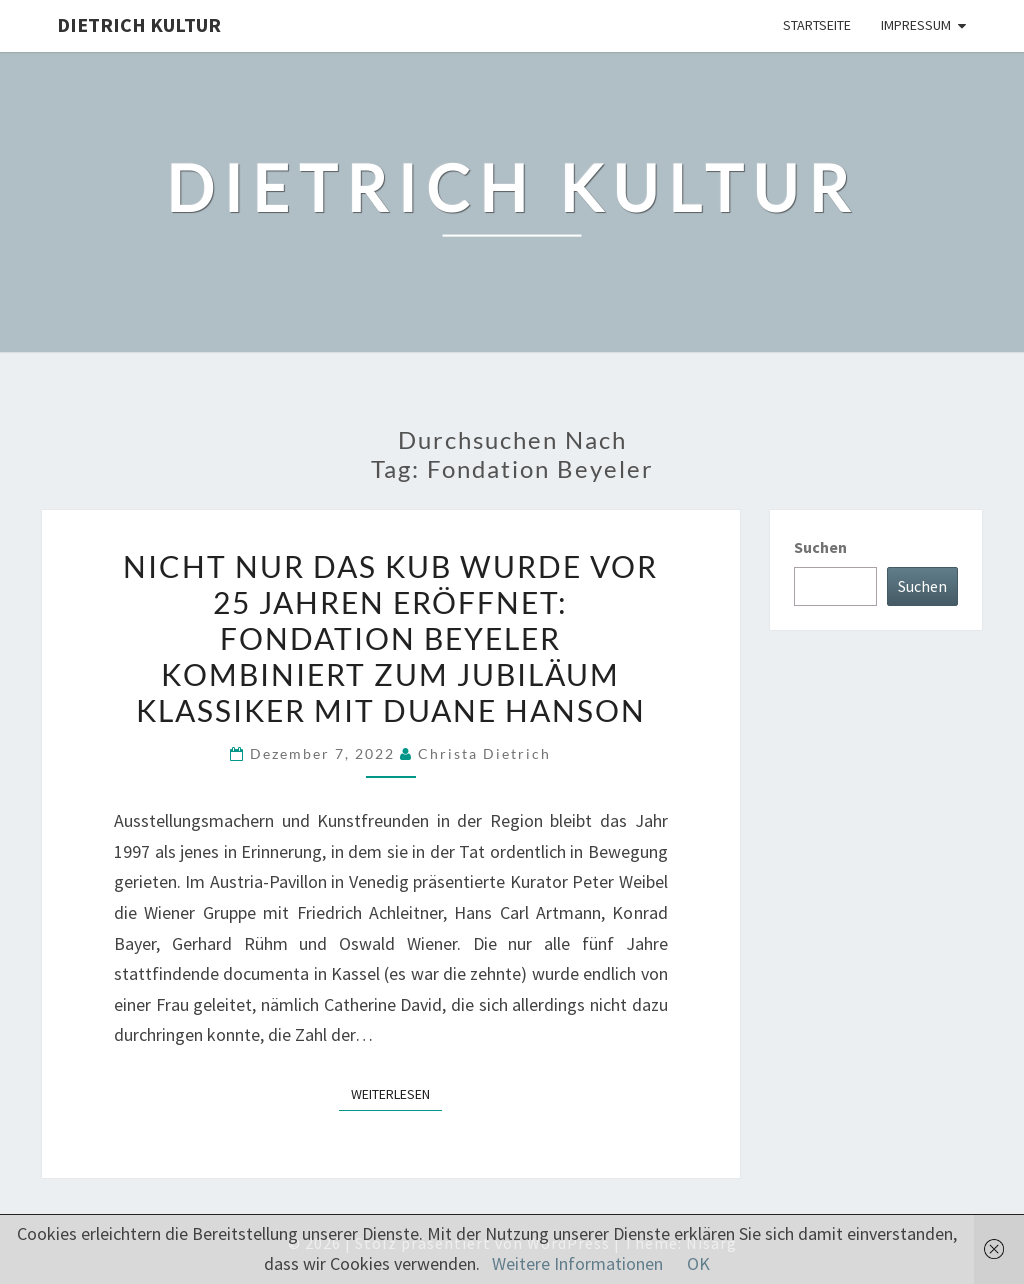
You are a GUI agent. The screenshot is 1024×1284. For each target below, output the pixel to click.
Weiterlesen (396, 1093)
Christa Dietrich (484, 753)
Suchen (820, 547)
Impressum (916, 25)
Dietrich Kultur (139, 24)
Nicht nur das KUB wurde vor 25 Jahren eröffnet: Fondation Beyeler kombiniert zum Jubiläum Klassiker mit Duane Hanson (390, 638)
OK (698, 1263)
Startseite (817, 25)
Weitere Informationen (577, 1263)
